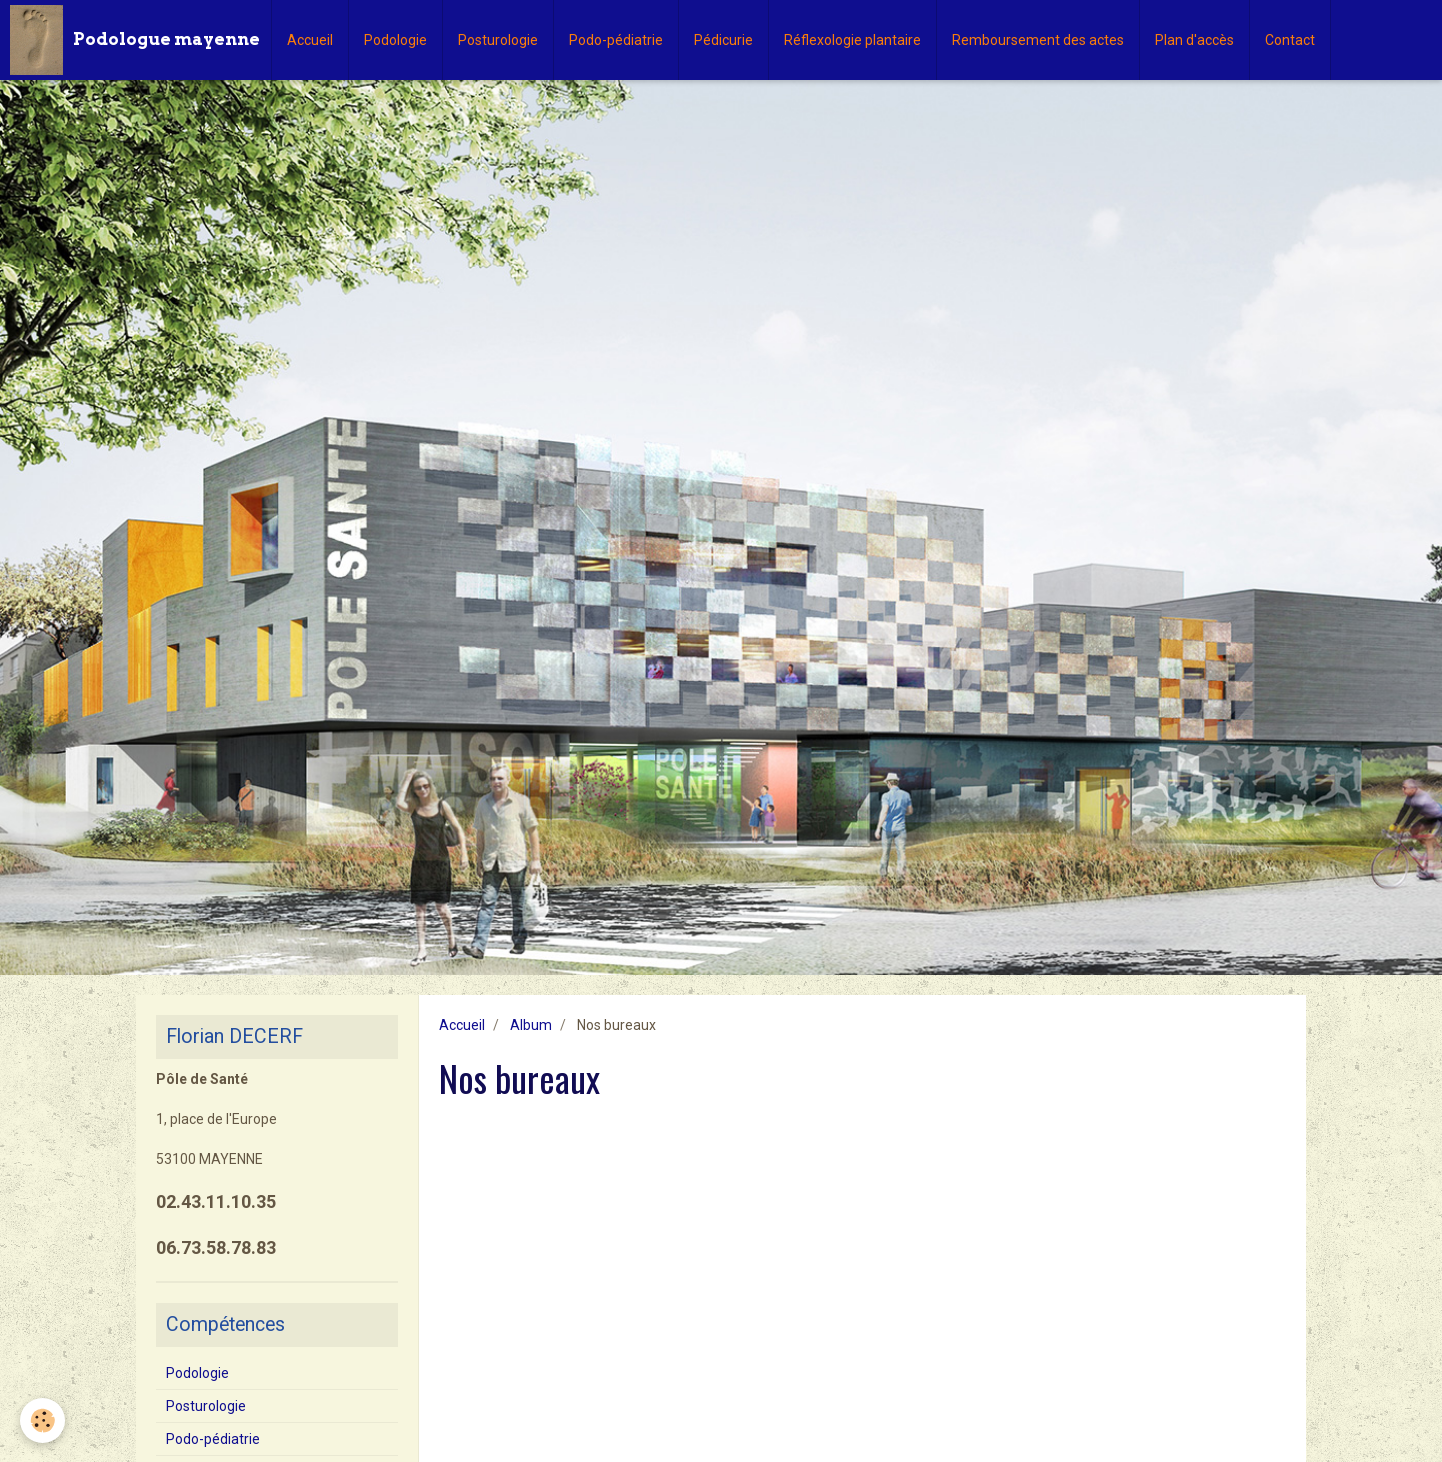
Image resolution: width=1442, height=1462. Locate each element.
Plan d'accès (1194, 40)
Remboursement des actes (1038, 40)
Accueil (310, 40)
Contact (1290, 40)
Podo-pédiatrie (616, 40)
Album (531, 1025)
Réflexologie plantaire (852, 40)
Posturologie (498, 40)
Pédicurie (723, 40)
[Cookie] (42, 1420)
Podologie (395, 40)
